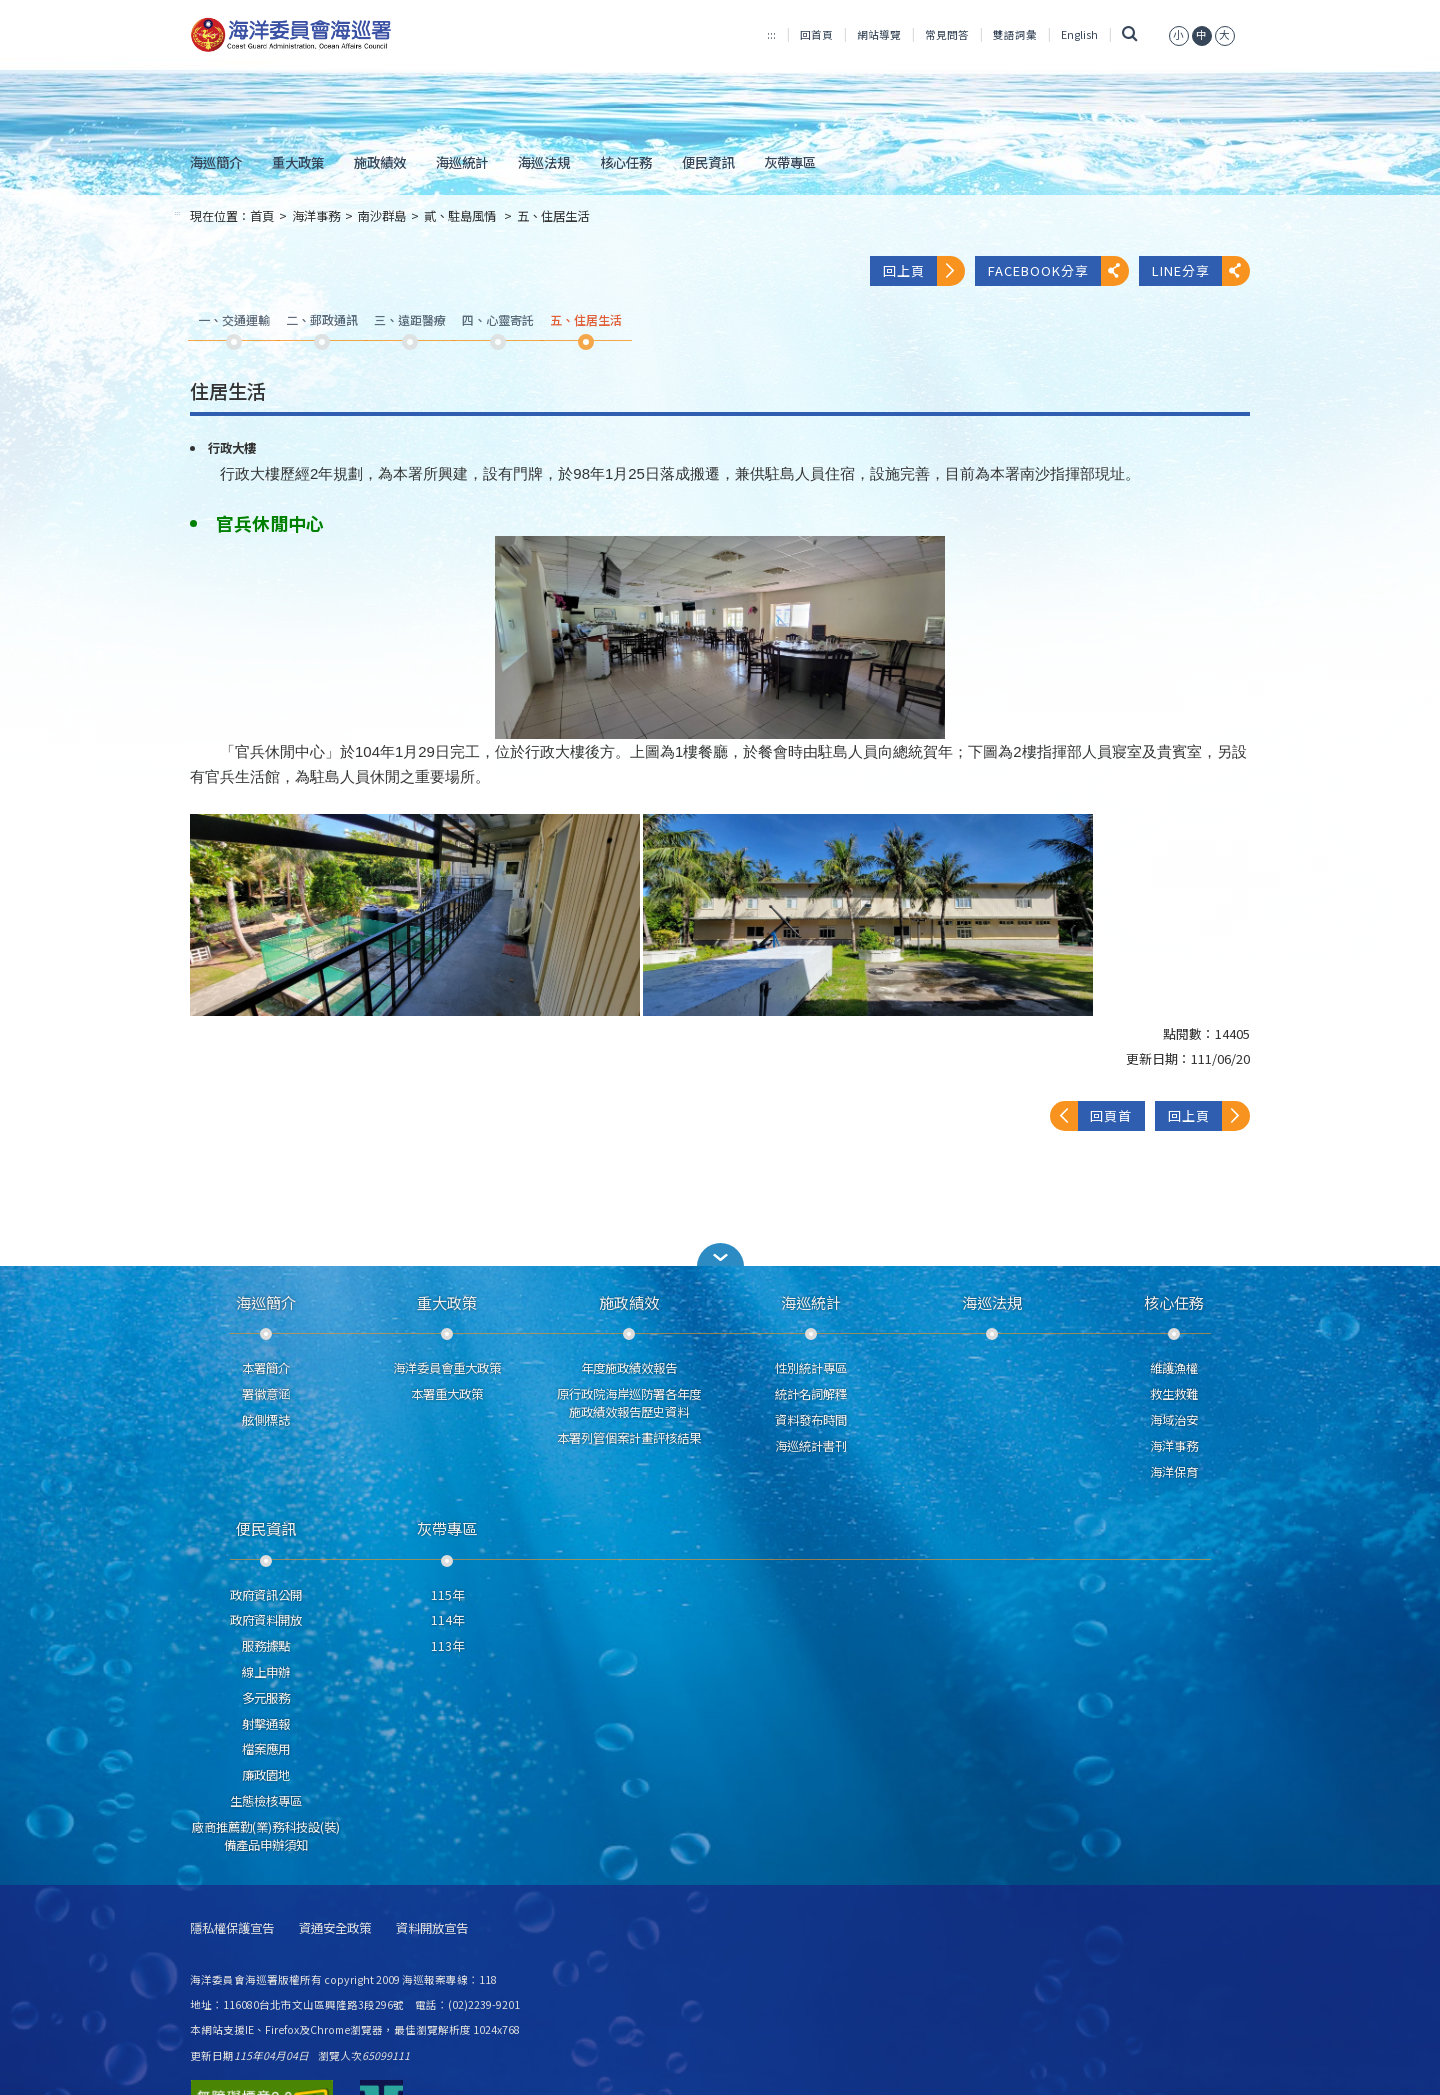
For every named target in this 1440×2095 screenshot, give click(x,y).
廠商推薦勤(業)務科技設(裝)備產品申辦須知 (266, 1836)
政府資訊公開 (266, 1595)
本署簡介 (266, 1368)
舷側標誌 (266, 1420)
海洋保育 (1174, 1472)
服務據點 (266, 1646)
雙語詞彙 (1015, 34)
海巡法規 (544, 162)
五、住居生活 (553, 216)
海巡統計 (462, 162)
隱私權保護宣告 (232, 1928)
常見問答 (947, 34)
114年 (447, 1620)
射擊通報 (266, 1724)
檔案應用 (266, 1749)
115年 (447, 1595)
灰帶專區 (790, 162)
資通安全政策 (335, 1928)
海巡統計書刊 (811, 1446)
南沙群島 (382, 216)
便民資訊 (708, 162)
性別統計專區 (811, 1368)
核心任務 (626, 162)
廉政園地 (266, 1775)
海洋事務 (316, 216)
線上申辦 (266, 1672)
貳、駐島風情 (461, 216)
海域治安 (1174, 1420)
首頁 (262, 216)
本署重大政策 (447, 1394)
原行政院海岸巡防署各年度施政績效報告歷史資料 (629, 1403)
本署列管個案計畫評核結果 (629, 1438)
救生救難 (1174, 1394)
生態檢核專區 (266, 1801)
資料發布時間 (811, 1420)
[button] (720, 1254)
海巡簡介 (216, 162)
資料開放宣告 (432, 1928)
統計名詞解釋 (811, 1394)
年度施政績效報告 (629, 1368)
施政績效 (380, 162)
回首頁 (816, 34)
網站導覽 (879, 34)
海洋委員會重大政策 (447, 1368)
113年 (447, 1646)
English (1079, 34)
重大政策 (298, 162)
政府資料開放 (266, 1620)
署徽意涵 (266, 1394)
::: (771, 34)
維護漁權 (1174, 1368)
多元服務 (266, 1698)
